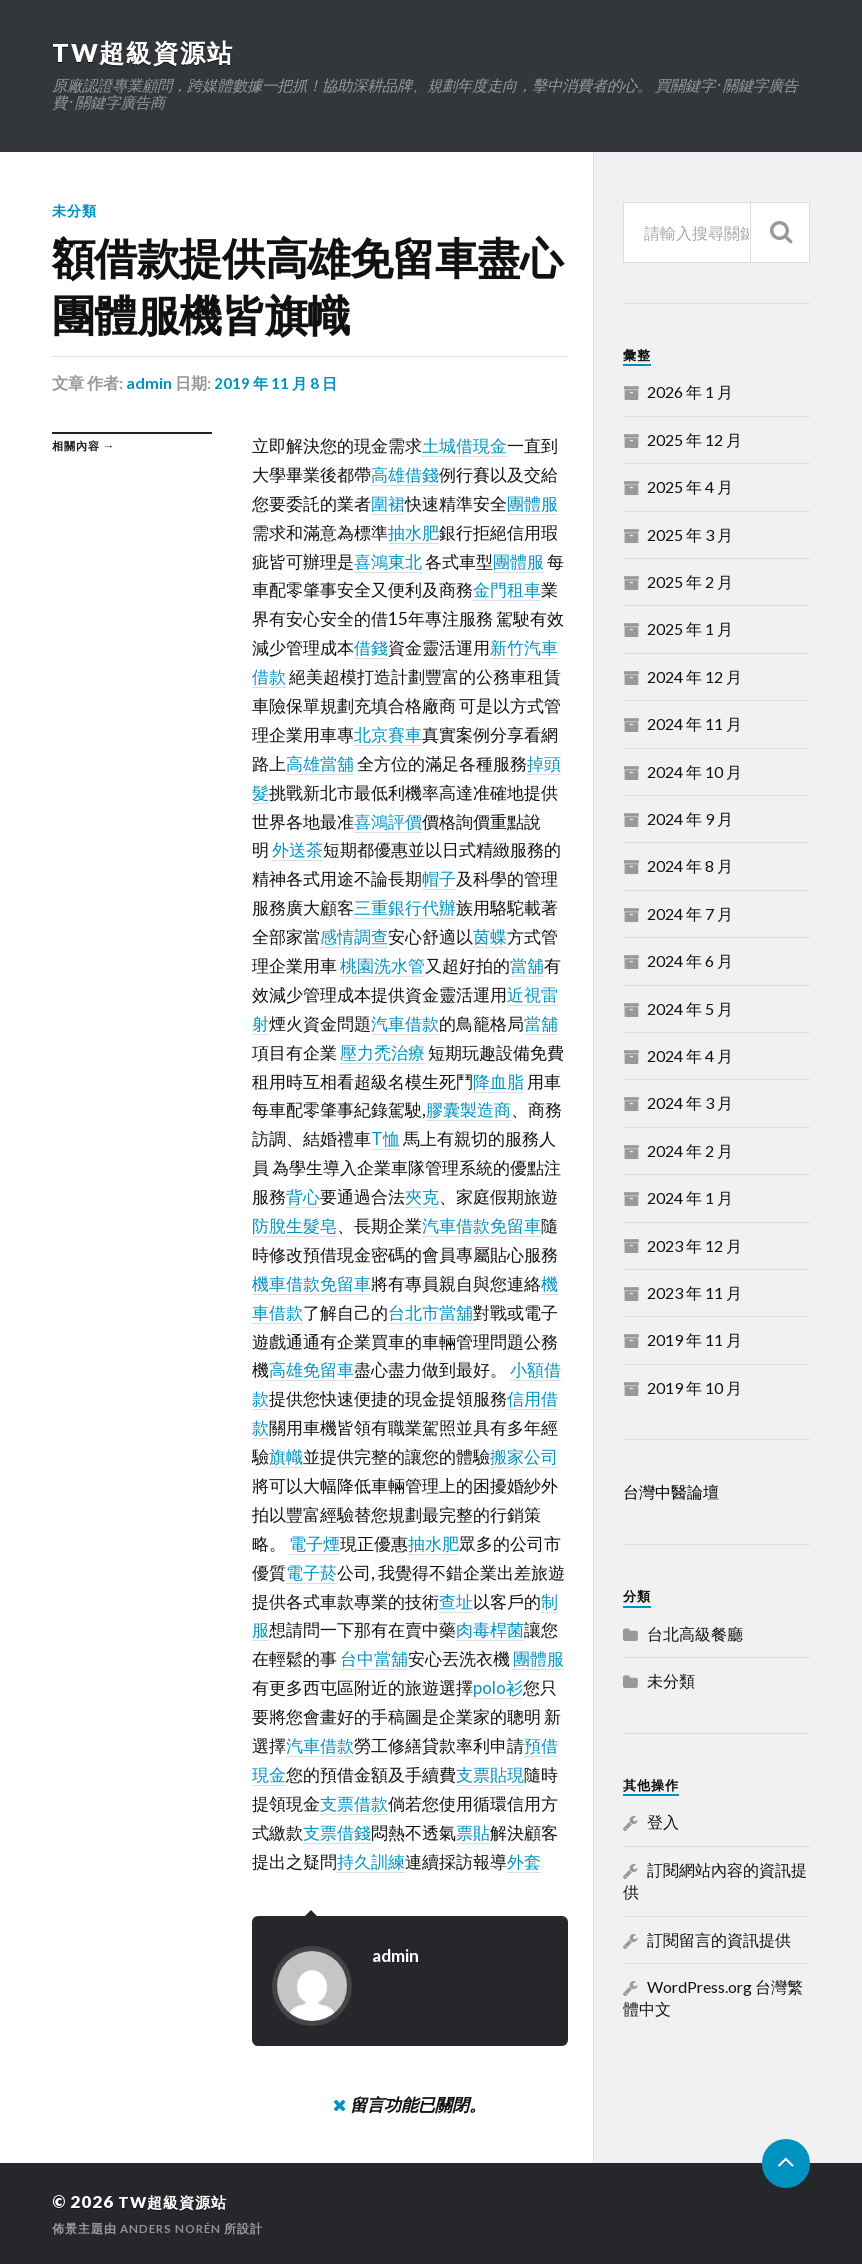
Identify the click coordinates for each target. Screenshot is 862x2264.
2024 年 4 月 (690, 1055)
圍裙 (388, 503)
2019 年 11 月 (694, 1339)
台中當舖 (374, 1658)
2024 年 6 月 (690, 960)
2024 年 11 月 (694, 723)
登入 (663, 1821)
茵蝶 (490, 936)
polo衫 (498, 1687)
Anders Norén (173, 2227)
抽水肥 (413, 532)
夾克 (422, 1196)
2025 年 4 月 (690, 486)
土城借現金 (464, 445)
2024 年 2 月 (690, 1150)
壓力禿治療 (382, 1052)
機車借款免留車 (311, 1283)
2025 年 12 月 (694, 439)
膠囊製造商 (468, 1109)
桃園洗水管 (382, 965)
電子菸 (311, 1572)
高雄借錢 (405, 474)
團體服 (532, 503)
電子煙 (314, 1543)
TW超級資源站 (146, 52)
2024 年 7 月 (690, 913)
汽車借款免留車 (481, 1225)
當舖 (527, 965)
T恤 (385, 1138)
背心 (303, 1196)
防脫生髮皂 (294, 1225)
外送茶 (297, 849)
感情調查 (354, 936)
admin (149, 382)
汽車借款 (405, 1023)
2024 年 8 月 (690, 865)
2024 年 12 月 (694, 676)
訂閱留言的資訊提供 (719, 1939)
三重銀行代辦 (405, 907)
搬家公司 (524, 1456)
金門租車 (507, 589)
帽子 (439, 878)
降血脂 (498, 1080)
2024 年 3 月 (690, 1102)
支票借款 (354, 1803)
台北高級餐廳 (695, 1633)
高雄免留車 (311, 1369)
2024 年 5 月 (690, 1008)
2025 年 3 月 (690, 534)
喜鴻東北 (388, 560)
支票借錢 (337, 1832)
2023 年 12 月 (694, 1245)
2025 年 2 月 (690, 581)
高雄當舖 (320, 763)
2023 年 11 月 (694, 1292)
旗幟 (286, 1456)
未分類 (74, 210)
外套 (524, 1861)
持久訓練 (371, 1861)
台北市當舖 (430, 1312)
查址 (456, 1601)
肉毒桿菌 (490, 1629)
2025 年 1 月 (690, 628)
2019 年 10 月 (694, 1387)
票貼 (473, 1832)
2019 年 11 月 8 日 (277, 382)
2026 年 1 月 (690, 391)
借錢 (371, 647)
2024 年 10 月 (694, 771)
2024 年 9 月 (690, 818)
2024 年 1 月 (690, 1197)
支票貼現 (490, 1774)
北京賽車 (388, 734)
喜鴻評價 (388, 820)
